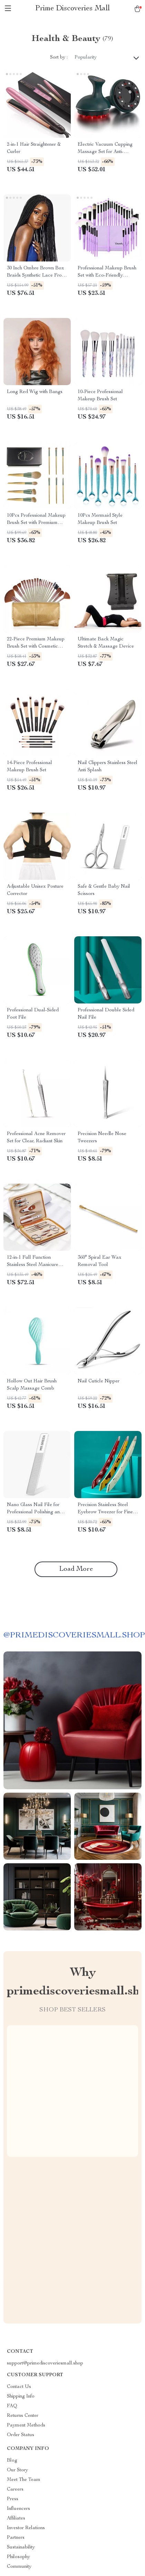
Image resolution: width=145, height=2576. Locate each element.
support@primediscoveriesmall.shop (45, 2363)
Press (12, 2499)
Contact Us (19, 2386)
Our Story (17, 2470)
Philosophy (18, 2557)
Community (19, 2566)
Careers (15, 2489)
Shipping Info (21, 2396)
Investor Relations (26, 2528)
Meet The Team (23, 2479)
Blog (12, 2460)
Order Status (20, 2435)
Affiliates (16, 2518)
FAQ (12, 2406)
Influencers (18, 2508)
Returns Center (22, 2415)
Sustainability (21, 2547)
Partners (16, 2537)
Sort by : (59, 57)
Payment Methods (26, 2425)
